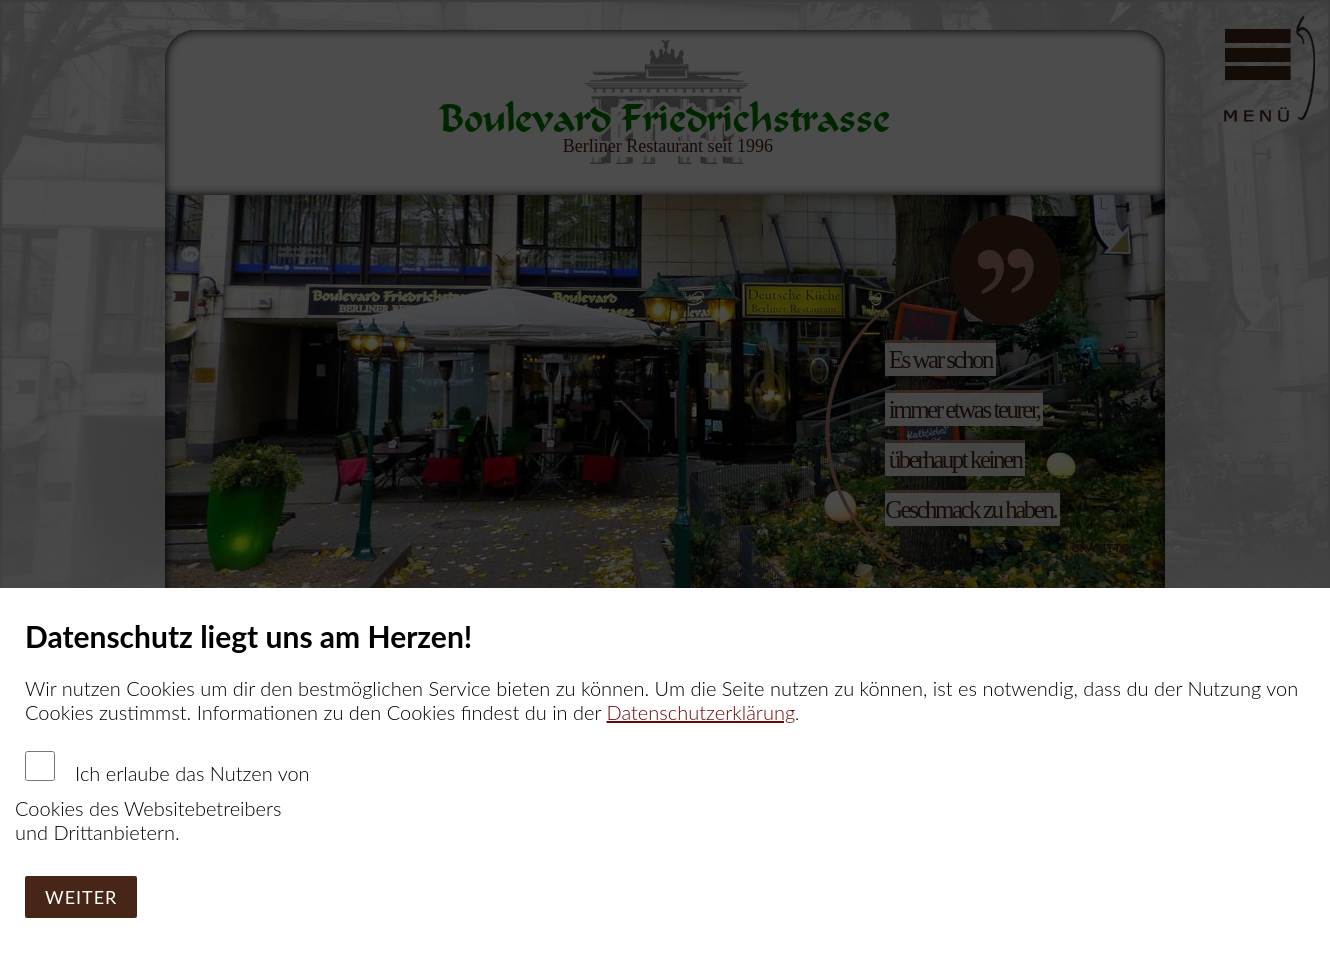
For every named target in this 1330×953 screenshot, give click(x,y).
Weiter (81, 897)
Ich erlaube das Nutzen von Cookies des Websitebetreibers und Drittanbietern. (162, 797)
